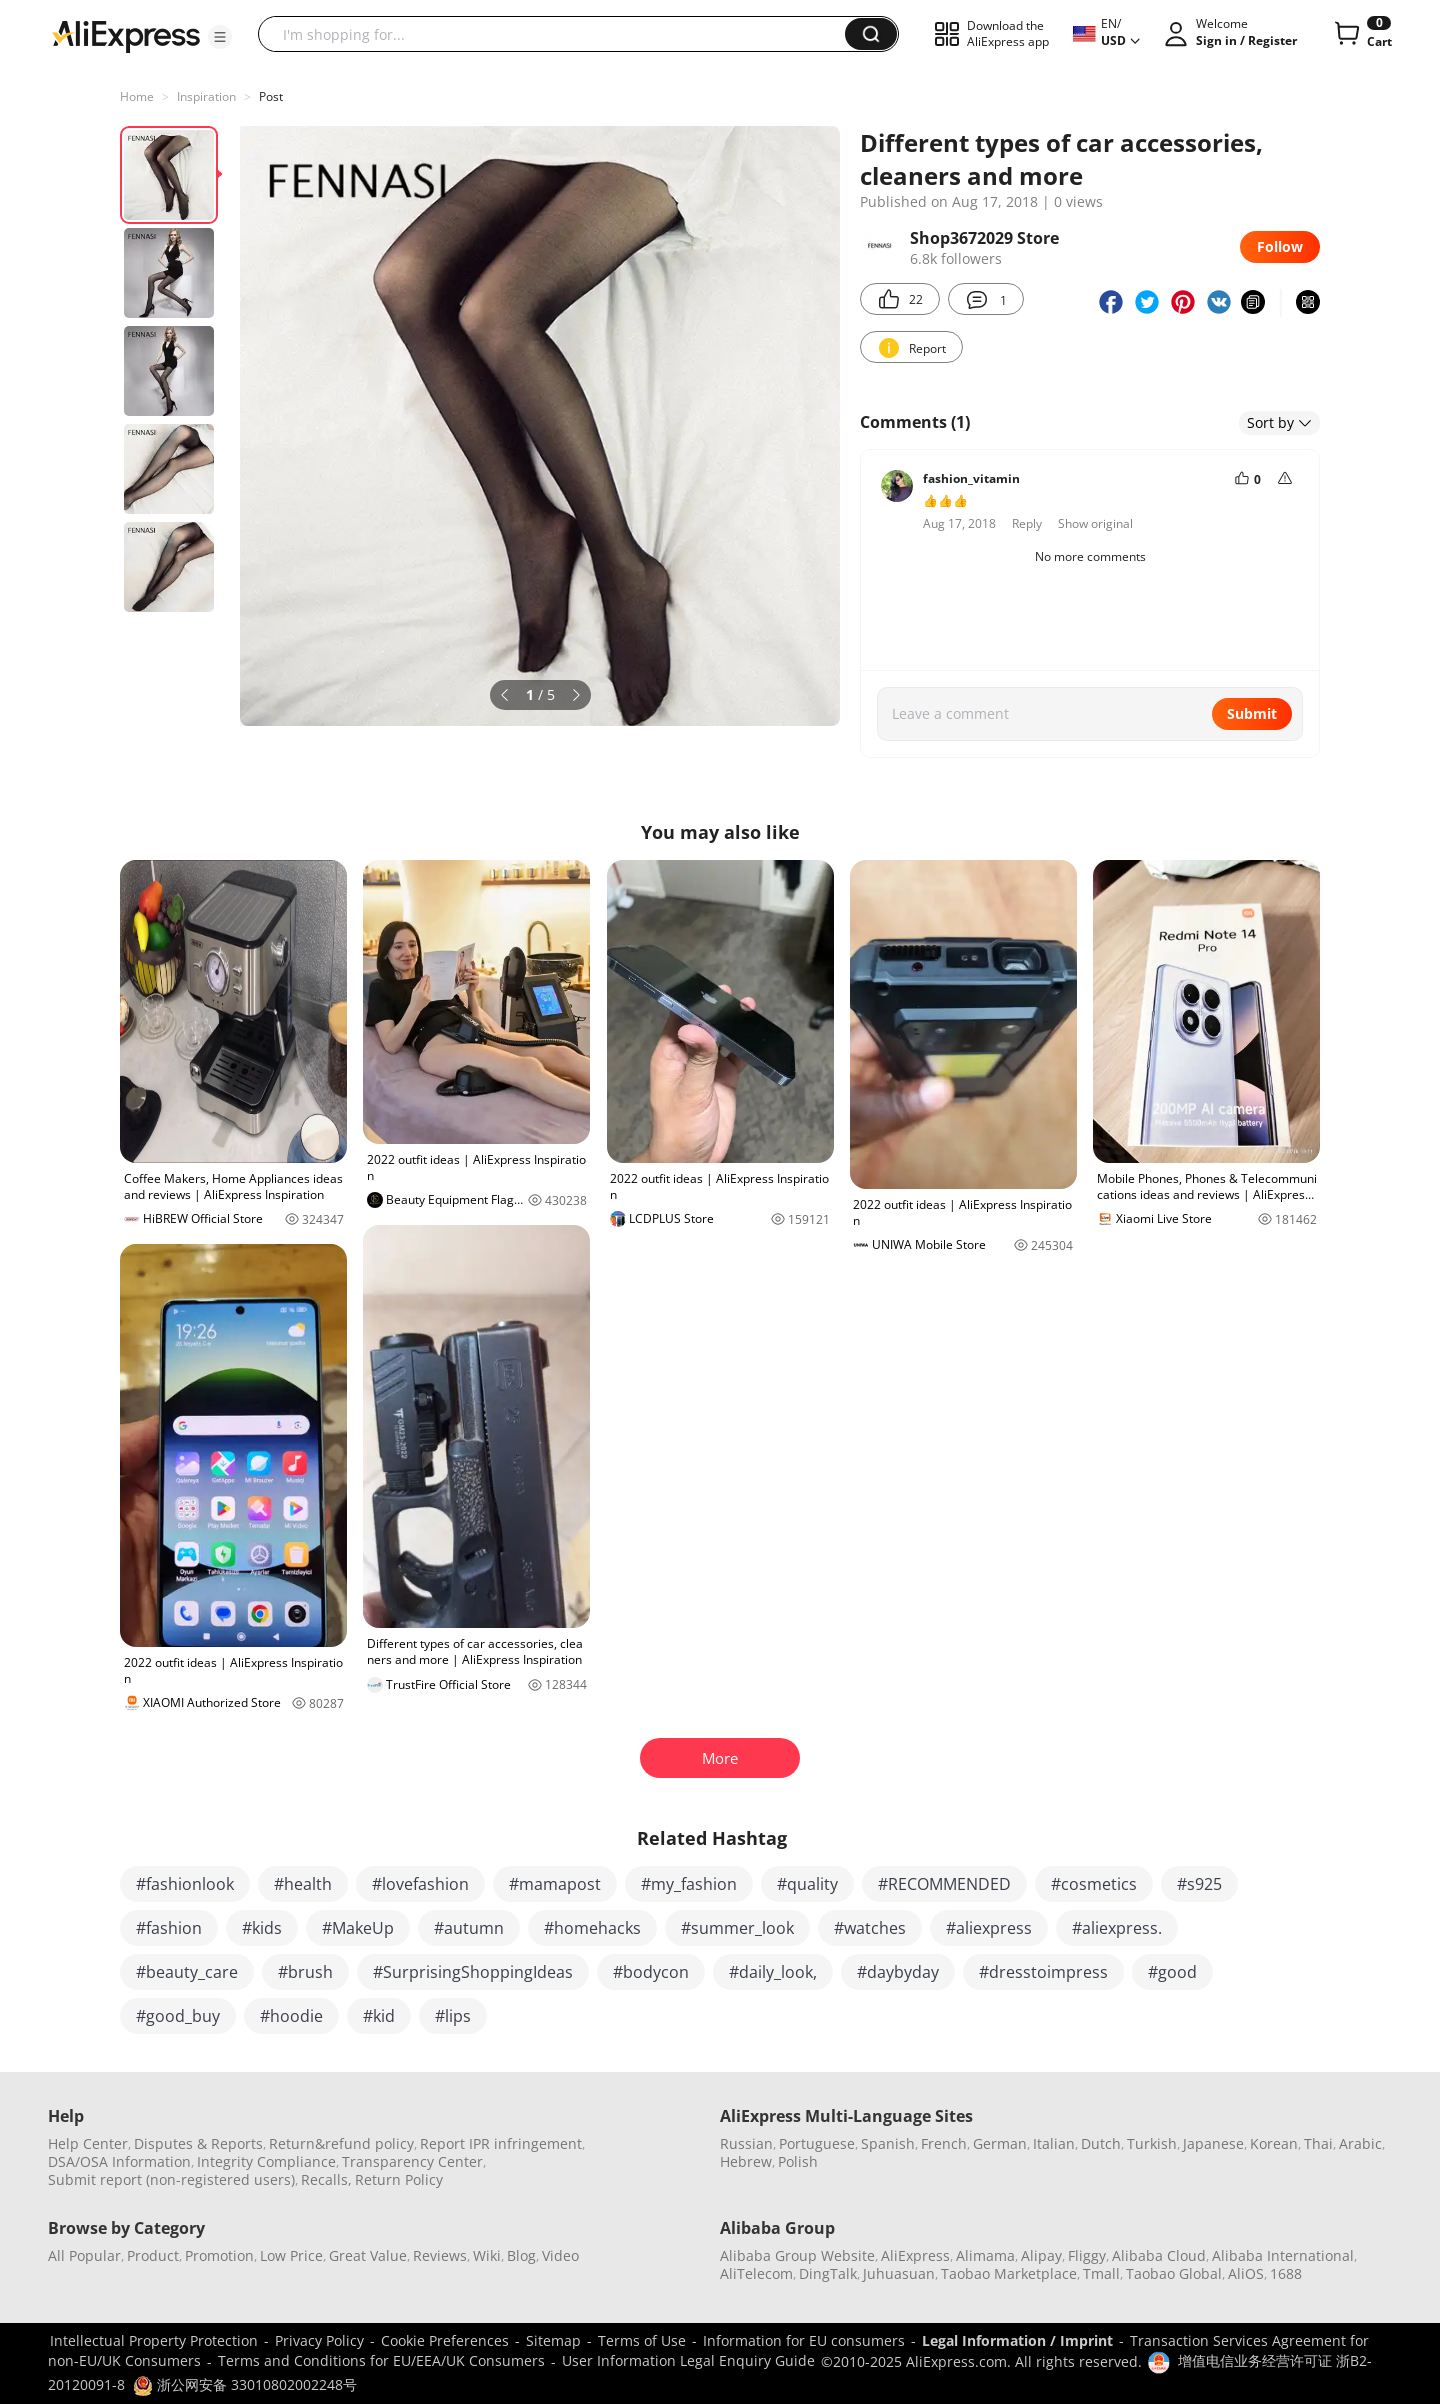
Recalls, (326, 2179)
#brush (305, 1972)
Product (153, 2255)
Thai (1318, 2143)
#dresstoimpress (1043, 1972)
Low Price (291, 2255)
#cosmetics (1094, 1884)
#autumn (469, 1928)
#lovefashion (420, 1884)
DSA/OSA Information (119, 2161)
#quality (807, 1884)
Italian (1054, 2143)
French (944, 2143)
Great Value (368, 2255)
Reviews (440, 2255)
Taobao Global (1174, 2273)
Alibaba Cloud (1159, 2255)
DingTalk (828, 2273)
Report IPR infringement (501, 2143)
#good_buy (178, 2016)
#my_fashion (689, 1884)
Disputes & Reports (198, 2143)
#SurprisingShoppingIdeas (473, 1972)
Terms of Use (642, 2340)
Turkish (1152, 2143)
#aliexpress (989, 1928)
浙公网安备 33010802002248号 (245, 2384)
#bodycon (651, 1972)
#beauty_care (187, 1972)
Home (137, 96)
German (1000, 2143)
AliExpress (915, 2255)
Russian (746, 2143)
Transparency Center (412, 2161)
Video (560, 2255)
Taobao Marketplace (1009, 2273)
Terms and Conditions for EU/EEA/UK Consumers (381, 2360)
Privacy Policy (319, 2340)
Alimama (985, 2255)
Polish (798, 2161)
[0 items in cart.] (1361, 34)
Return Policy (399, 2179)
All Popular (84, 2255)
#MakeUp (358, 1928)
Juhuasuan (899, 2273)
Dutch (1101, 2143)
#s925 (1199, 1884)
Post (271, 96)
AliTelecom (756, 2273)
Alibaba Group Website (797, 2255)
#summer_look (737, 1928)
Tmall (1101, 2273)
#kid (379, 2016)
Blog (521, 2255)
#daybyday (898, 1972)
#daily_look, (773, 1972)
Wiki (487, 2255)
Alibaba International (1283, 2255)
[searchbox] (559, 34)
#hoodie (291, 2016)
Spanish (888, 2143)
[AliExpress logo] (126, 35)
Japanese (1213, 2143)
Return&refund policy (341, 2143)
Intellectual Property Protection (154, 2340)
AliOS (1246, 2273)
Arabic (1360, 2143)
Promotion (219, 2255)
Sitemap (553, 2340)
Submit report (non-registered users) (171, 2179)
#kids (262, 1928)
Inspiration (206, 96)
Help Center (88, 2143)
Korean (1274, 2143)
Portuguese (817, 2143)
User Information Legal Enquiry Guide (688, 2360)
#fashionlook (185, 1884)
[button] (220, 37)
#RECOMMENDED (944, 1884)
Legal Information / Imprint (1017, 2340)
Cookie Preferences (445, 2340)
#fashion (169, 1928)
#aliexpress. (1117, 1928)
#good (1172, 1972)
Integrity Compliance (266, 2161)
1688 (1286, 2273)
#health (303, 1884)
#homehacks (592, 1928)
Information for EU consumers (804, 2340)
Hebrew (746, 2161)
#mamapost (555, 1884)
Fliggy (1087, 2255)
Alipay (1041, 2255)
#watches (870, 1928)
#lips (453, 2016)
